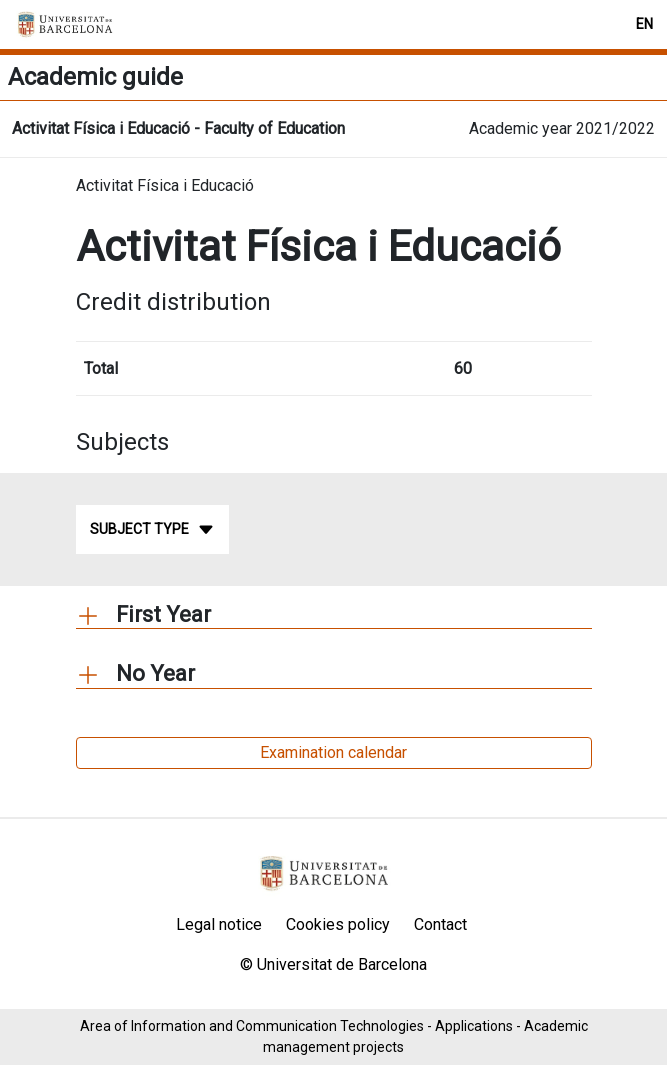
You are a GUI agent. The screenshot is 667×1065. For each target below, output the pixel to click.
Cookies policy (338, 924)
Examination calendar (333, 752)
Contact (440, 924)
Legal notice (219, 924)
